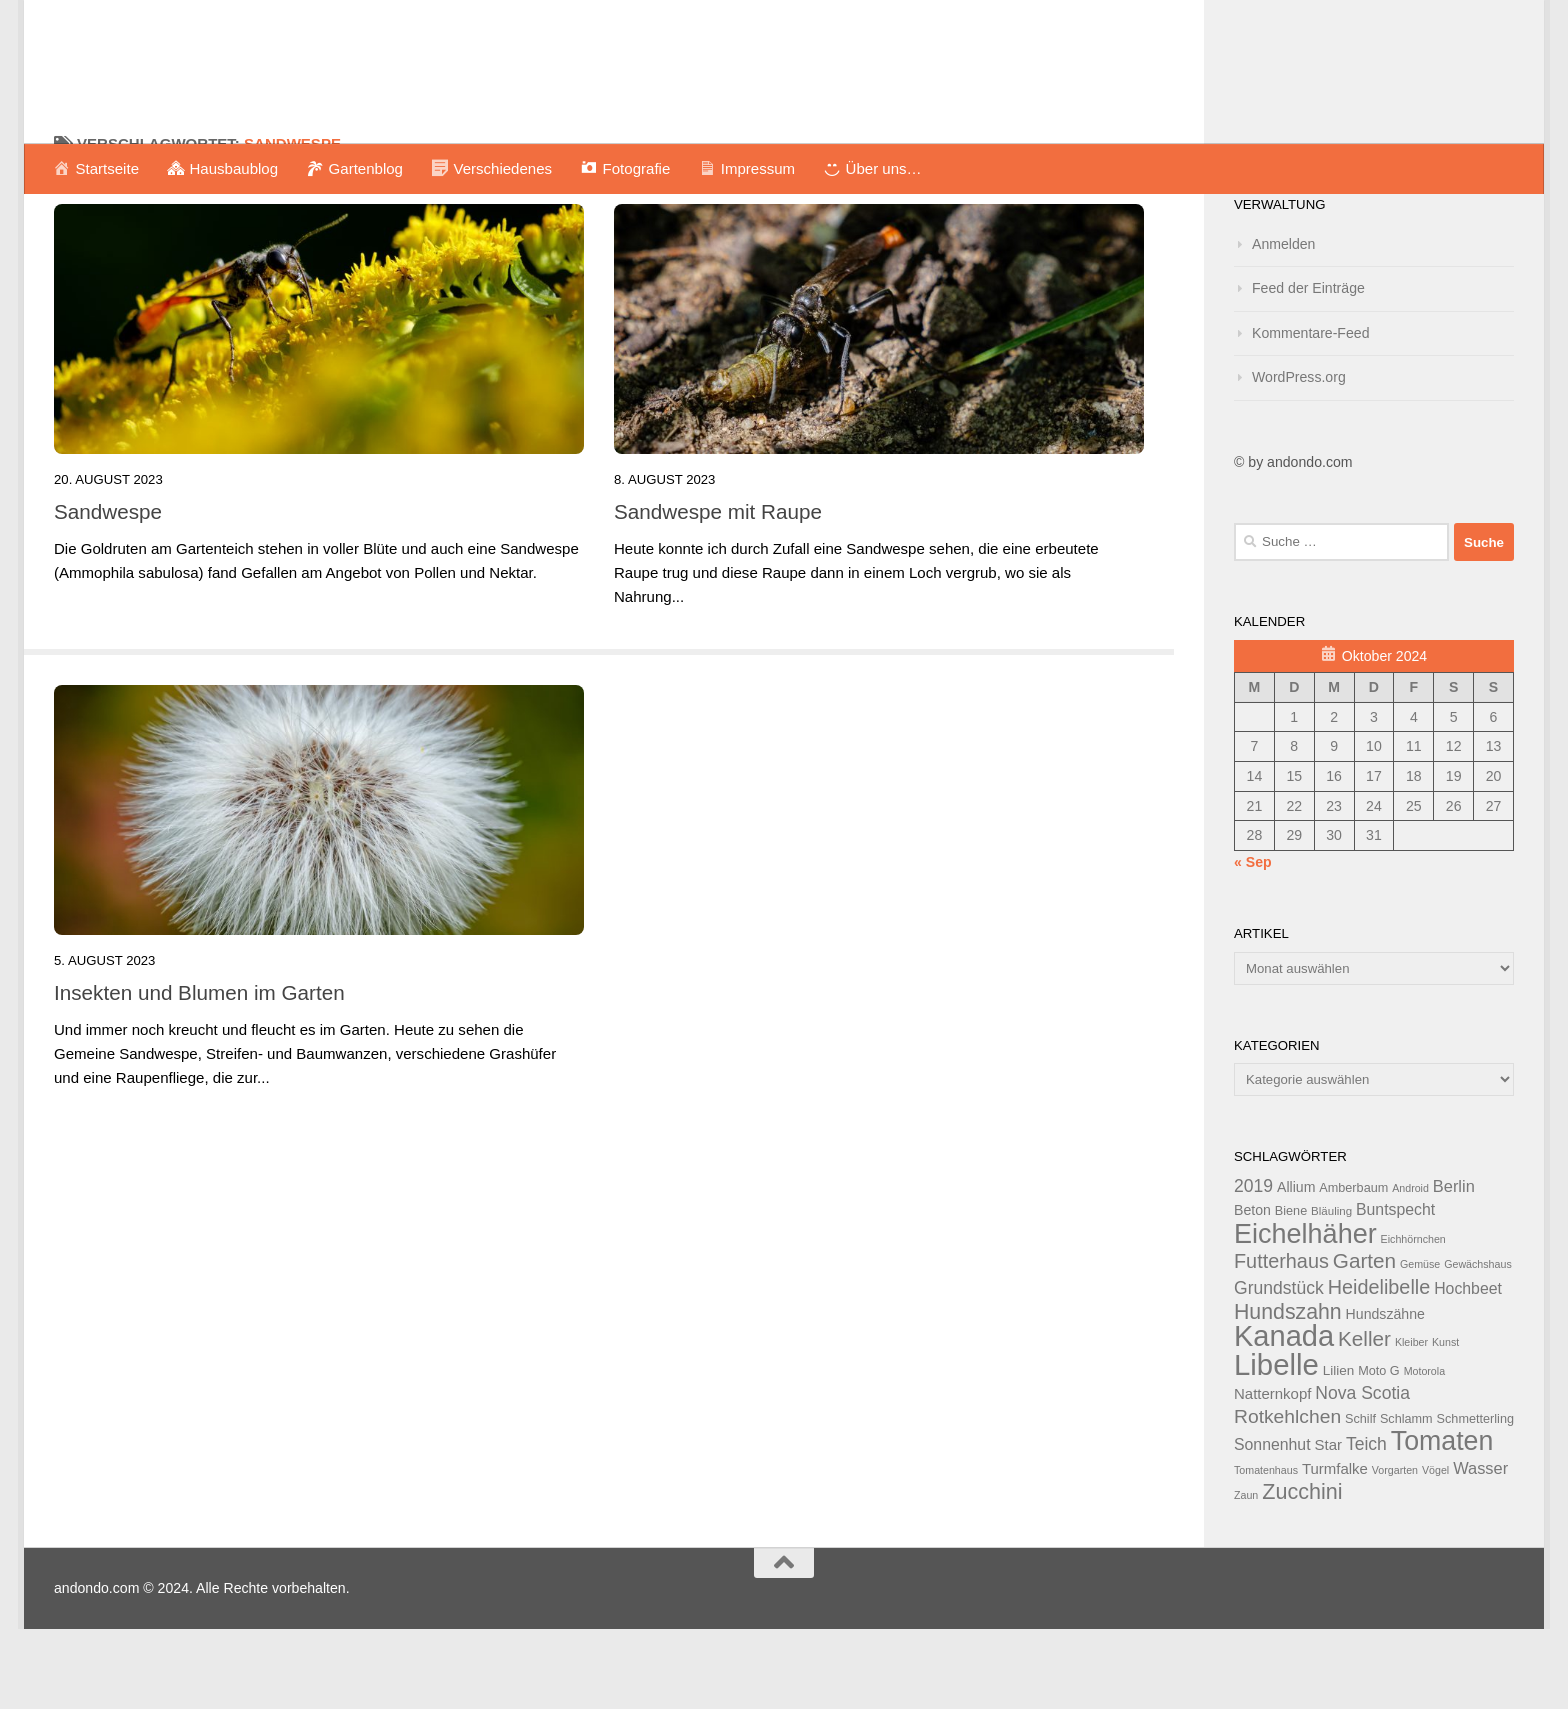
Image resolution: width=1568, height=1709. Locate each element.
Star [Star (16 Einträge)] (1328, 1524)
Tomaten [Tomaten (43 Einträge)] (1442, 1521)
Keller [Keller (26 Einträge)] (1364, 1418)
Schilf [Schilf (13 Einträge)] (1360, 1499)
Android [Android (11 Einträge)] (1410, 1268)
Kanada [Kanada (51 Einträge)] (1284, 1416)
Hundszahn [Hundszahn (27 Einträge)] (1288, 1392)
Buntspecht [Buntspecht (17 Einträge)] (1395, 1289)
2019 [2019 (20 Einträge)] (1253, 1266)
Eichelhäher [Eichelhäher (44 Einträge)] (1305, 1314)
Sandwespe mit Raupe (718, 591)
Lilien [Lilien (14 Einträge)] (1339, 1450)
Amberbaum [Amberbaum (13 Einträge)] (1353, 1268)
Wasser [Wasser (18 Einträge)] (1480, 1548)
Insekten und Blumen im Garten (199, 1072)
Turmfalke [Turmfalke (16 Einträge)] (1335, 1548)
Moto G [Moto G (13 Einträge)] (1379, 1451)
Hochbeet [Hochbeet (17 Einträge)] (1468, 1368)
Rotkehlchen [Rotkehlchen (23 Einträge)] (1287, 1496)
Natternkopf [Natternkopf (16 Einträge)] (1272, 1473)
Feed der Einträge (1308, 368)
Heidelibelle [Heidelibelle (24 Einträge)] (1379, 1367)
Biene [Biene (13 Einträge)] (1291, 1291)
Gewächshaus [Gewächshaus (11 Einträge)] (1478, 1344)
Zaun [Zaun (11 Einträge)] (1246, 1575)
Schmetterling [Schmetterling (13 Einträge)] (1475, 1499)
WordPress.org (1299, 457)
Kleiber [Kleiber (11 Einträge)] (1411, 1422)
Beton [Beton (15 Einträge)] (1252, 1290)
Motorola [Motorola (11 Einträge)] (1424, 1451)
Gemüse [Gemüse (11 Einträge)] (1420, 1344)
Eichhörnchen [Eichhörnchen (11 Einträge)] (1413, 1319)
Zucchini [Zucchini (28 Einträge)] (1302, 1571)
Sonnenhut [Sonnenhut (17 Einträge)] (1272, 1524)
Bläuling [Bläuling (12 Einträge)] (1331, 1291)
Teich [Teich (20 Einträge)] (1366, 1524)
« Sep (1253, 942)
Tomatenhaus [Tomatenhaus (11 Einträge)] (1266, 1550)
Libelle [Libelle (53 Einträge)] (1276, 1444)
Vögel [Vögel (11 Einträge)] (1435, 1550)
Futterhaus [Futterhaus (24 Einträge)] (1281, 1341)
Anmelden (1283, 324)
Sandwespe (108, 591)
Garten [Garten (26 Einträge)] (1364, 1340)
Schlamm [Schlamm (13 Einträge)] (1406, 1499)
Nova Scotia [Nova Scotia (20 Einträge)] (1362, 1473)
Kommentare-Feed (1311, 413)
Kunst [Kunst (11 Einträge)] (1445, 1422)
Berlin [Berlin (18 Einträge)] (1454, 1266)
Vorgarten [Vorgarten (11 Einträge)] (1395, 1550)
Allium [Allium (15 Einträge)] (1296, 1267)
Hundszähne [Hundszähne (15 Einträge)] (1385, 1394)
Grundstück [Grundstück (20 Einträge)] (1279, 1368)
